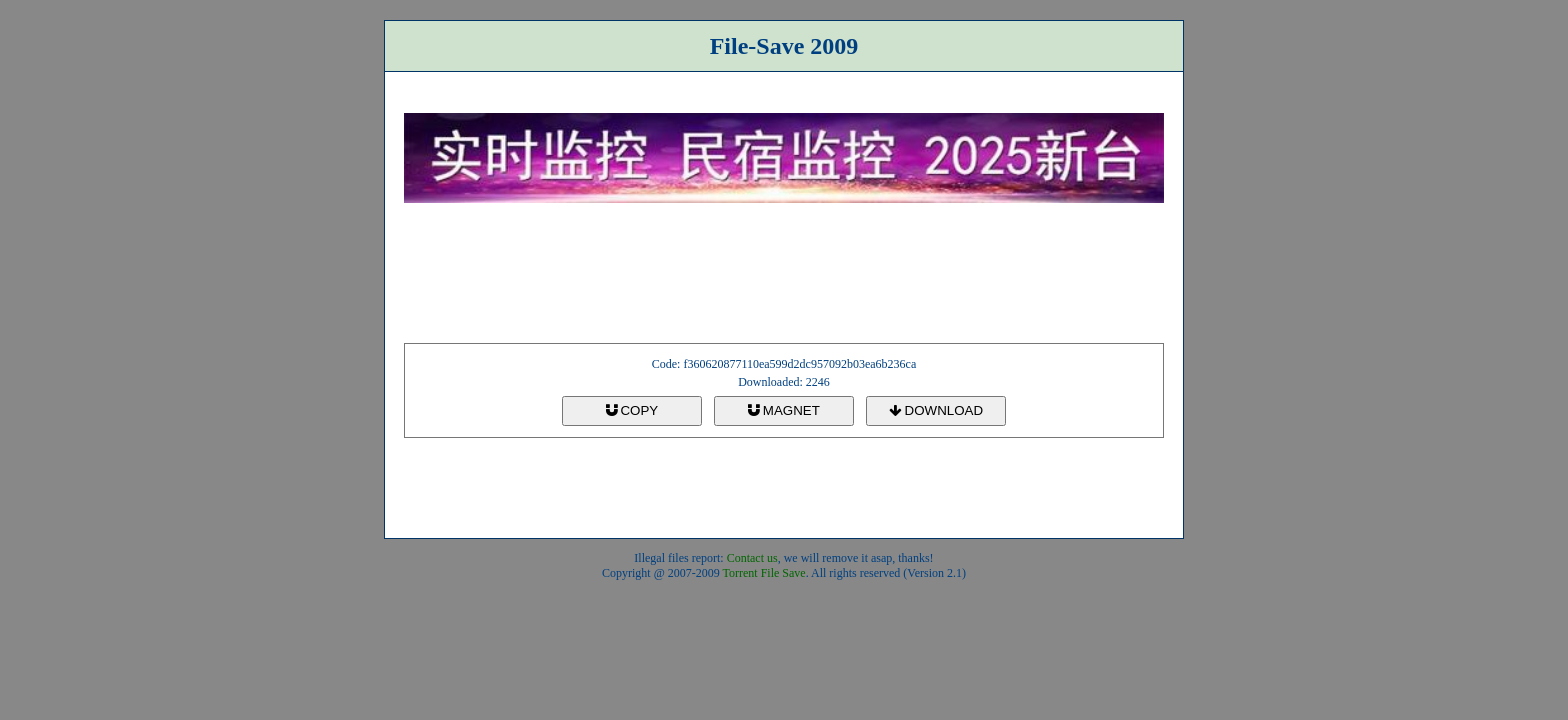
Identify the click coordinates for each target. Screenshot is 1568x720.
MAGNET (784, 410)
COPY (632, 410)
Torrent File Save (764, 573)
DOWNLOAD (936, 410)
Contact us (752, 558)
